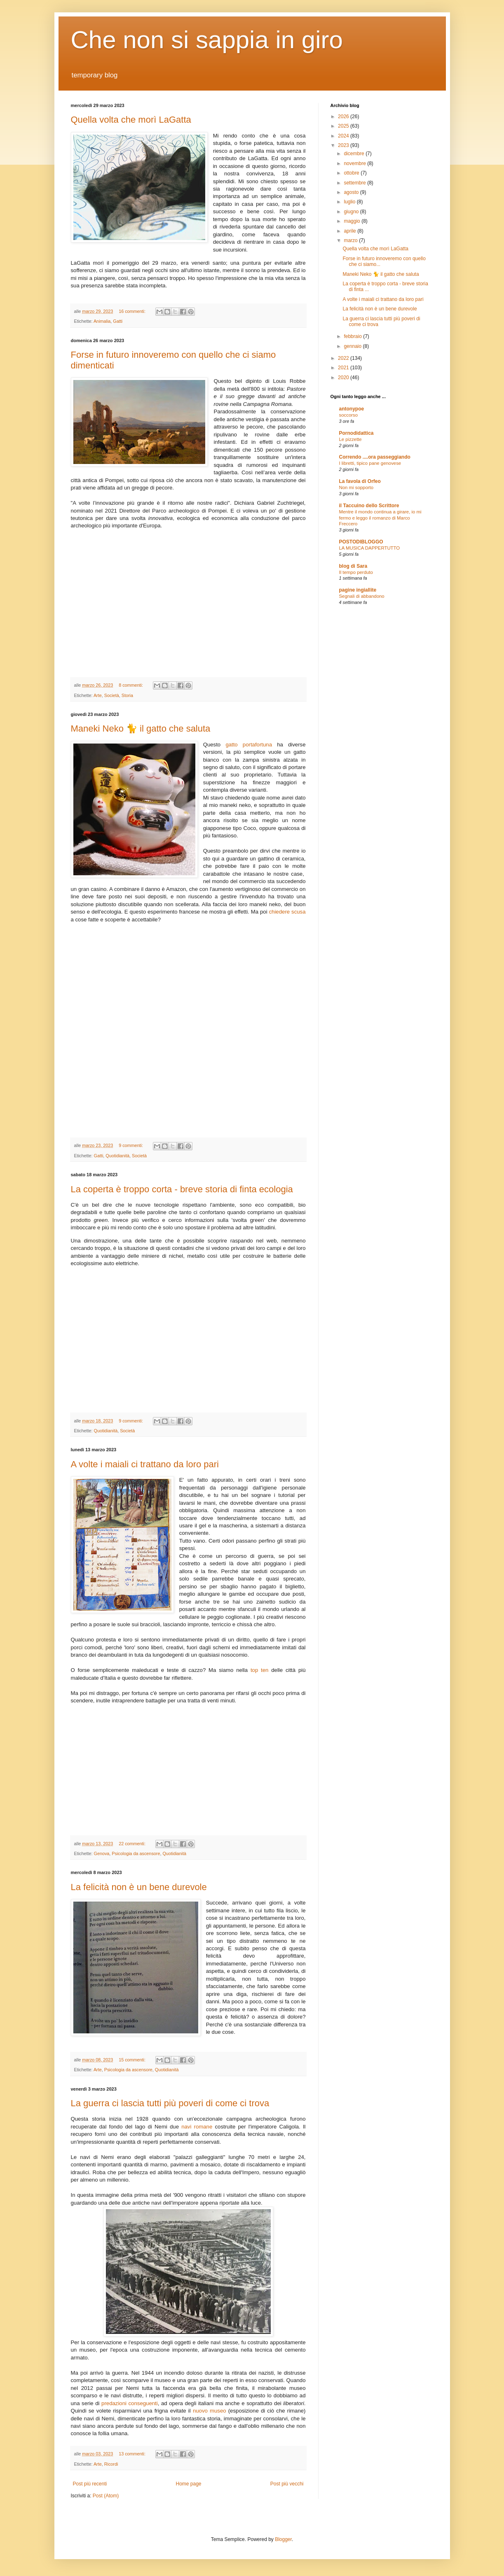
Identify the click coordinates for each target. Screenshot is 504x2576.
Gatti (117, 321)
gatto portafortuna (248, 744)
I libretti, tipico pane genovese (370, 463)
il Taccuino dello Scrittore (369, 505)
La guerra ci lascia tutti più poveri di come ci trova (170, 2103)
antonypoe (351, 409)
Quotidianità (117, 1155)
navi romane (196, 2127)
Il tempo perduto (356, 572)
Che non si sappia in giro (207, 40)
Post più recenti (90, 2484)
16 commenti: (133, 311)
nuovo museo (209, 2411)
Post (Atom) (106, 2496)
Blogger (283, 2539)
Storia (127, 695)
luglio (350, 202)
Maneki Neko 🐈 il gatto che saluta (141, 728)
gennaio (353, 346)
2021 (344, 368)
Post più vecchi (287, 2484)
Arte (98, 695)
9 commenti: (131, 1145)
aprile (350, 231)
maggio (352, 221)
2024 (344, 136)
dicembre (355, 153)
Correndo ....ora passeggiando (374, 457)
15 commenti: (133, 2059)
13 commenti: (133, 2453)
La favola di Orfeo (360, 481)
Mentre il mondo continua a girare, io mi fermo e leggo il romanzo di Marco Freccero (380, 518)
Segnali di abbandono (361, 596)
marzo (351, 240)
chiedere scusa (287, 912)
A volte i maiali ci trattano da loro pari (145, 1464)
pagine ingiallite (358, 590)
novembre (355, 163)
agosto (352, 192)
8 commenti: (131, 685)
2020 (344, 377)
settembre (355, 183)
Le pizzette (350, 439)
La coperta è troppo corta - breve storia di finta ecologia (182, 1189)
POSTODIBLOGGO (361, 542)
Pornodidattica (356, 433)
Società (111, 695)
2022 (344, 358)
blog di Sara (353, 566)
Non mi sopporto (356, 487)
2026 (344, 116)
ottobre (352, 173)
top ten (260, 1670)
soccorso (348, 415)
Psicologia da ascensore (136, 1853)
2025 (344, 126)
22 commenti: (133, 1843)
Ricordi (111, 2464)
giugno (352, 211)
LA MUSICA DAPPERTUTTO (369, 548)
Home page (188, 2484)
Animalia (102, 321)
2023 (344, 145)
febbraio (353, 336)
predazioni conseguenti (129, 2403)
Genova (102, 1853)
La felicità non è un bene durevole (139, 1887)
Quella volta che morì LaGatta (131, 119)
